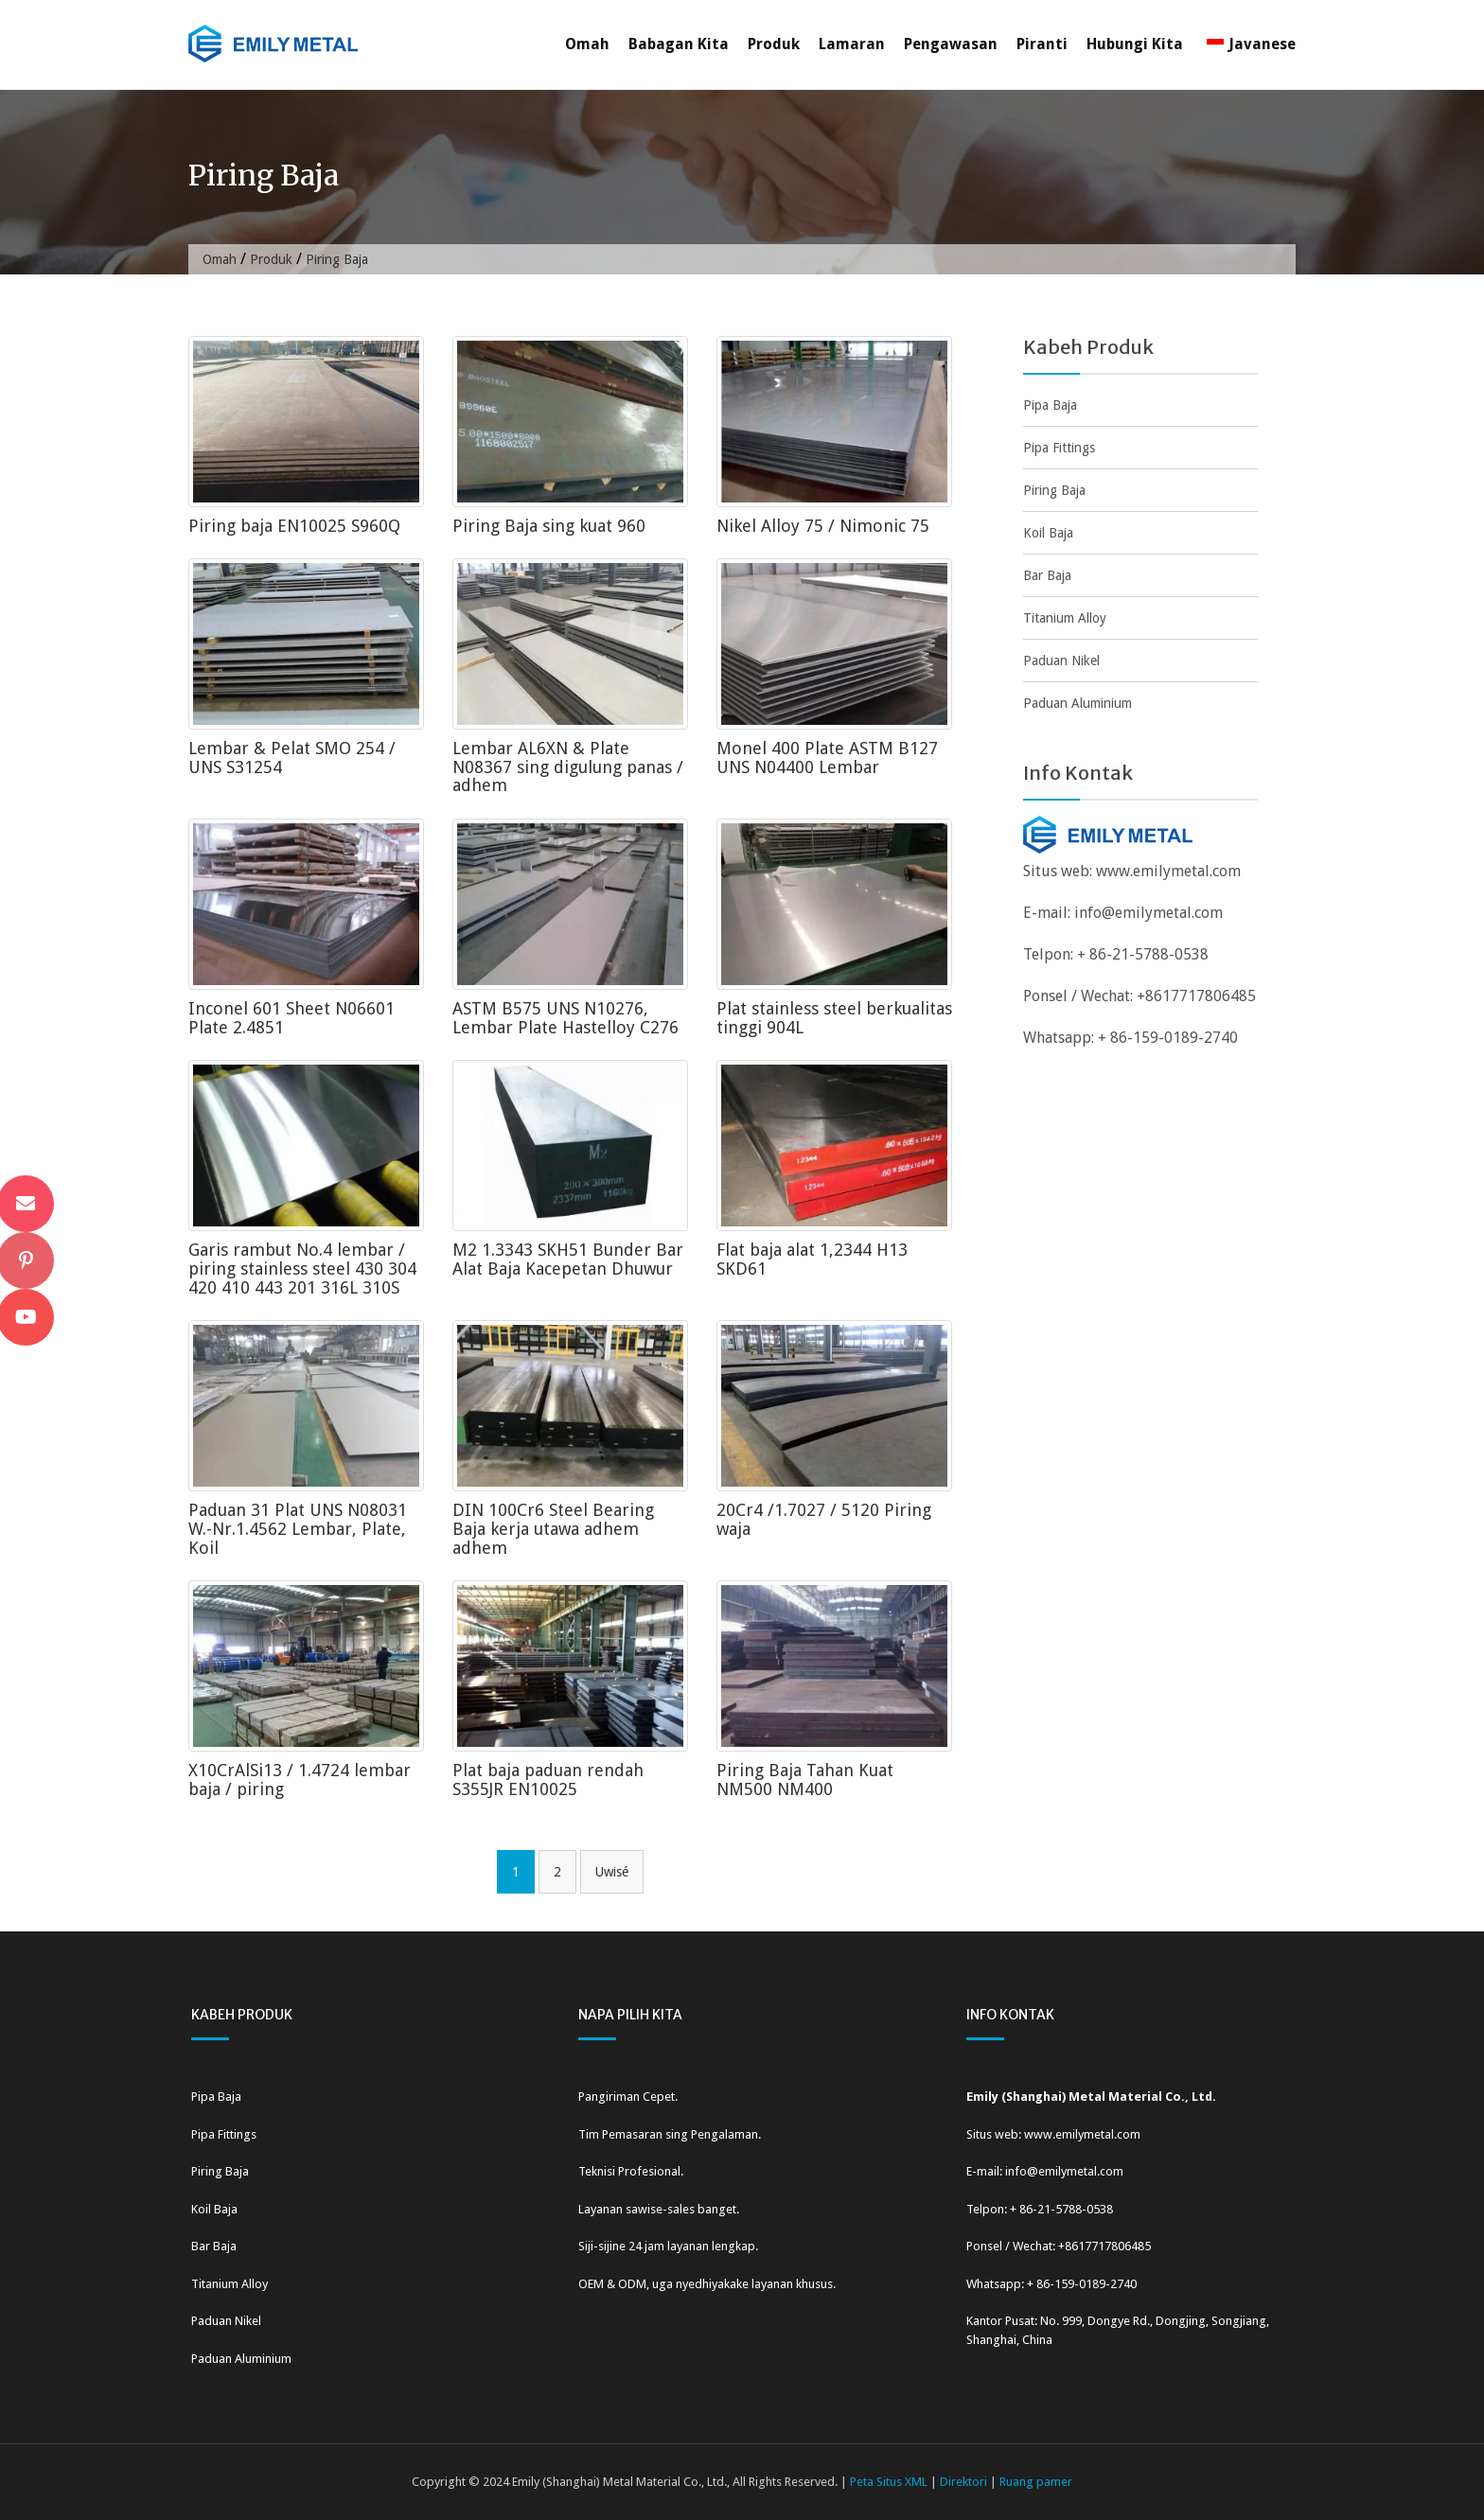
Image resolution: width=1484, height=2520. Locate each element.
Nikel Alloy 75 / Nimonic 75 (822, 526)
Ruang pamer (1035, 2482)
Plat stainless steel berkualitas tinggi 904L (834, 1017)
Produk (774, 44)
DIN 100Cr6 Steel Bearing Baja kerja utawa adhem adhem (553, 1529)
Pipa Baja (1050, 405)
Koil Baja (1048, 532)
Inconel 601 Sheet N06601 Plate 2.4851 (291, 1017)
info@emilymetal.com (1148, 913)
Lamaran (852, 44)
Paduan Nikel (1061, 660)
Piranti (1042, 44)
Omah (587, 44)
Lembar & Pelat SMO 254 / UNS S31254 (292, 757)
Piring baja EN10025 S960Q (294, 526)
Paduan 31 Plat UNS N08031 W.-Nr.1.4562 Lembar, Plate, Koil (297, 1529)
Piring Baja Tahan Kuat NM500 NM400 (804, 1779)
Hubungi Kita (1134, 44)
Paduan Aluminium (1077, 703)
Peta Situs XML (889, 2482)
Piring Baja (1054, 490)
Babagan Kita (678, 44)
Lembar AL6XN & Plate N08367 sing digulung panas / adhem (567, 767)
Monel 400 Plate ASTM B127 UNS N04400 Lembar (827, 757)
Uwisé (611, 1871)
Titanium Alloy (1064, 618)
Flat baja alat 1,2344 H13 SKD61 (812, 1259)
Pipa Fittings (1059, 447)
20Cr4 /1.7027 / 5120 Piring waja (823, 1519)
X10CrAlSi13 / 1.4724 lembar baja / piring (299, 1779)
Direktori (963, 2482)
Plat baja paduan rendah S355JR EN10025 (548, 1779)
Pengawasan (951, 44)
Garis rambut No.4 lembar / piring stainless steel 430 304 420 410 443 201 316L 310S (302, 1268)
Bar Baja (1047, 575)
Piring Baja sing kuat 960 (548, 526)
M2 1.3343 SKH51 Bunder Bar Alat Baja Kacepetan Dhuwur (567, 1259)
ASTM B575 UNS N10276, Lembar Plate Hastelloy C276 (565, 1017)
